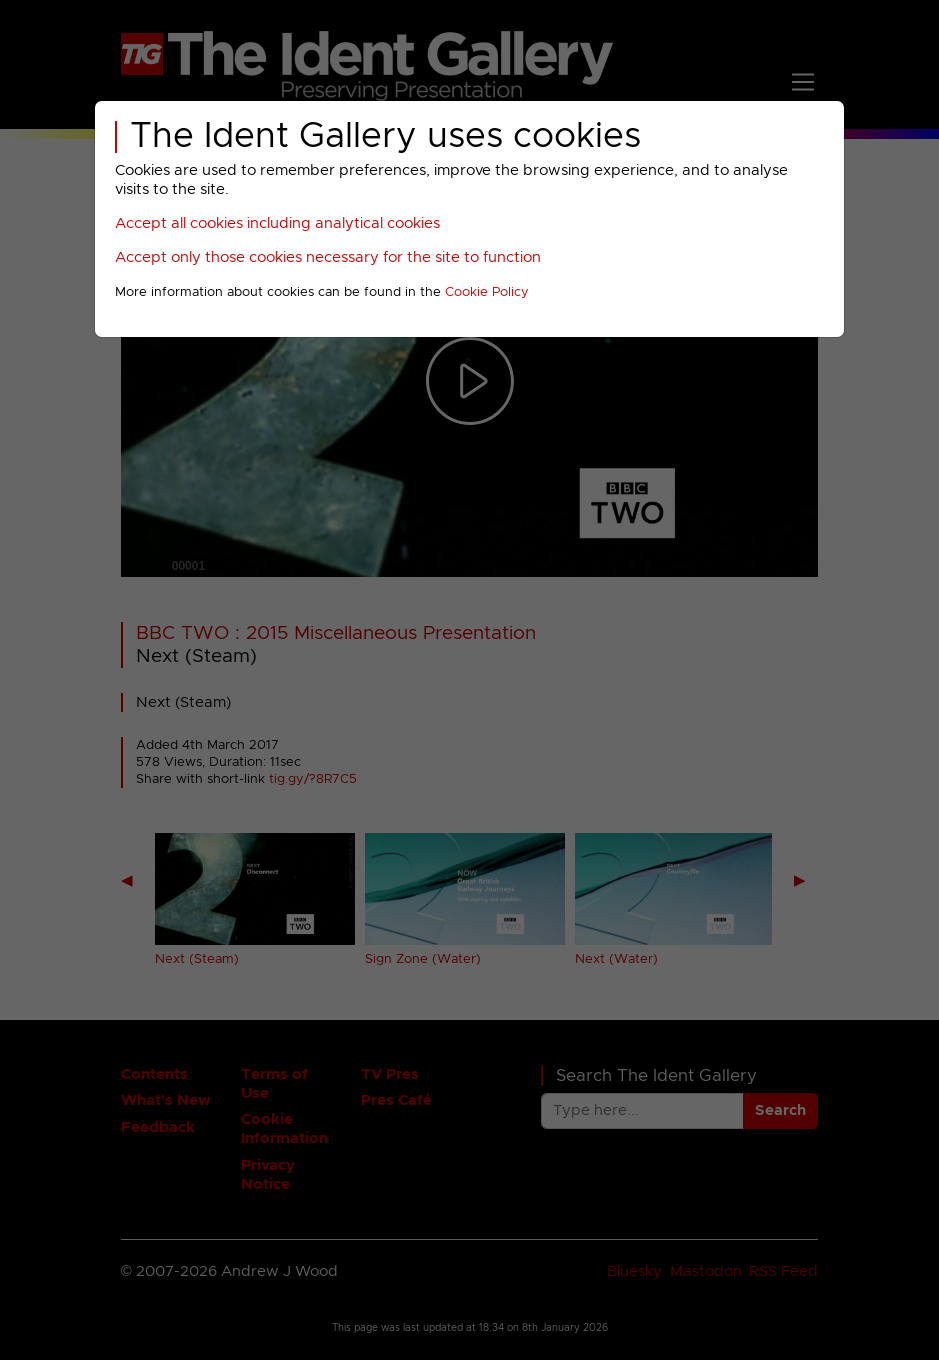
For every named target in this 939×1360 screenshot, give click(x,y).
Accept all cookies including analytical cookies (277, 223)
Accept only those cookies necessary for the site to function (328, 257)
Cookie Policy (487, 292)
